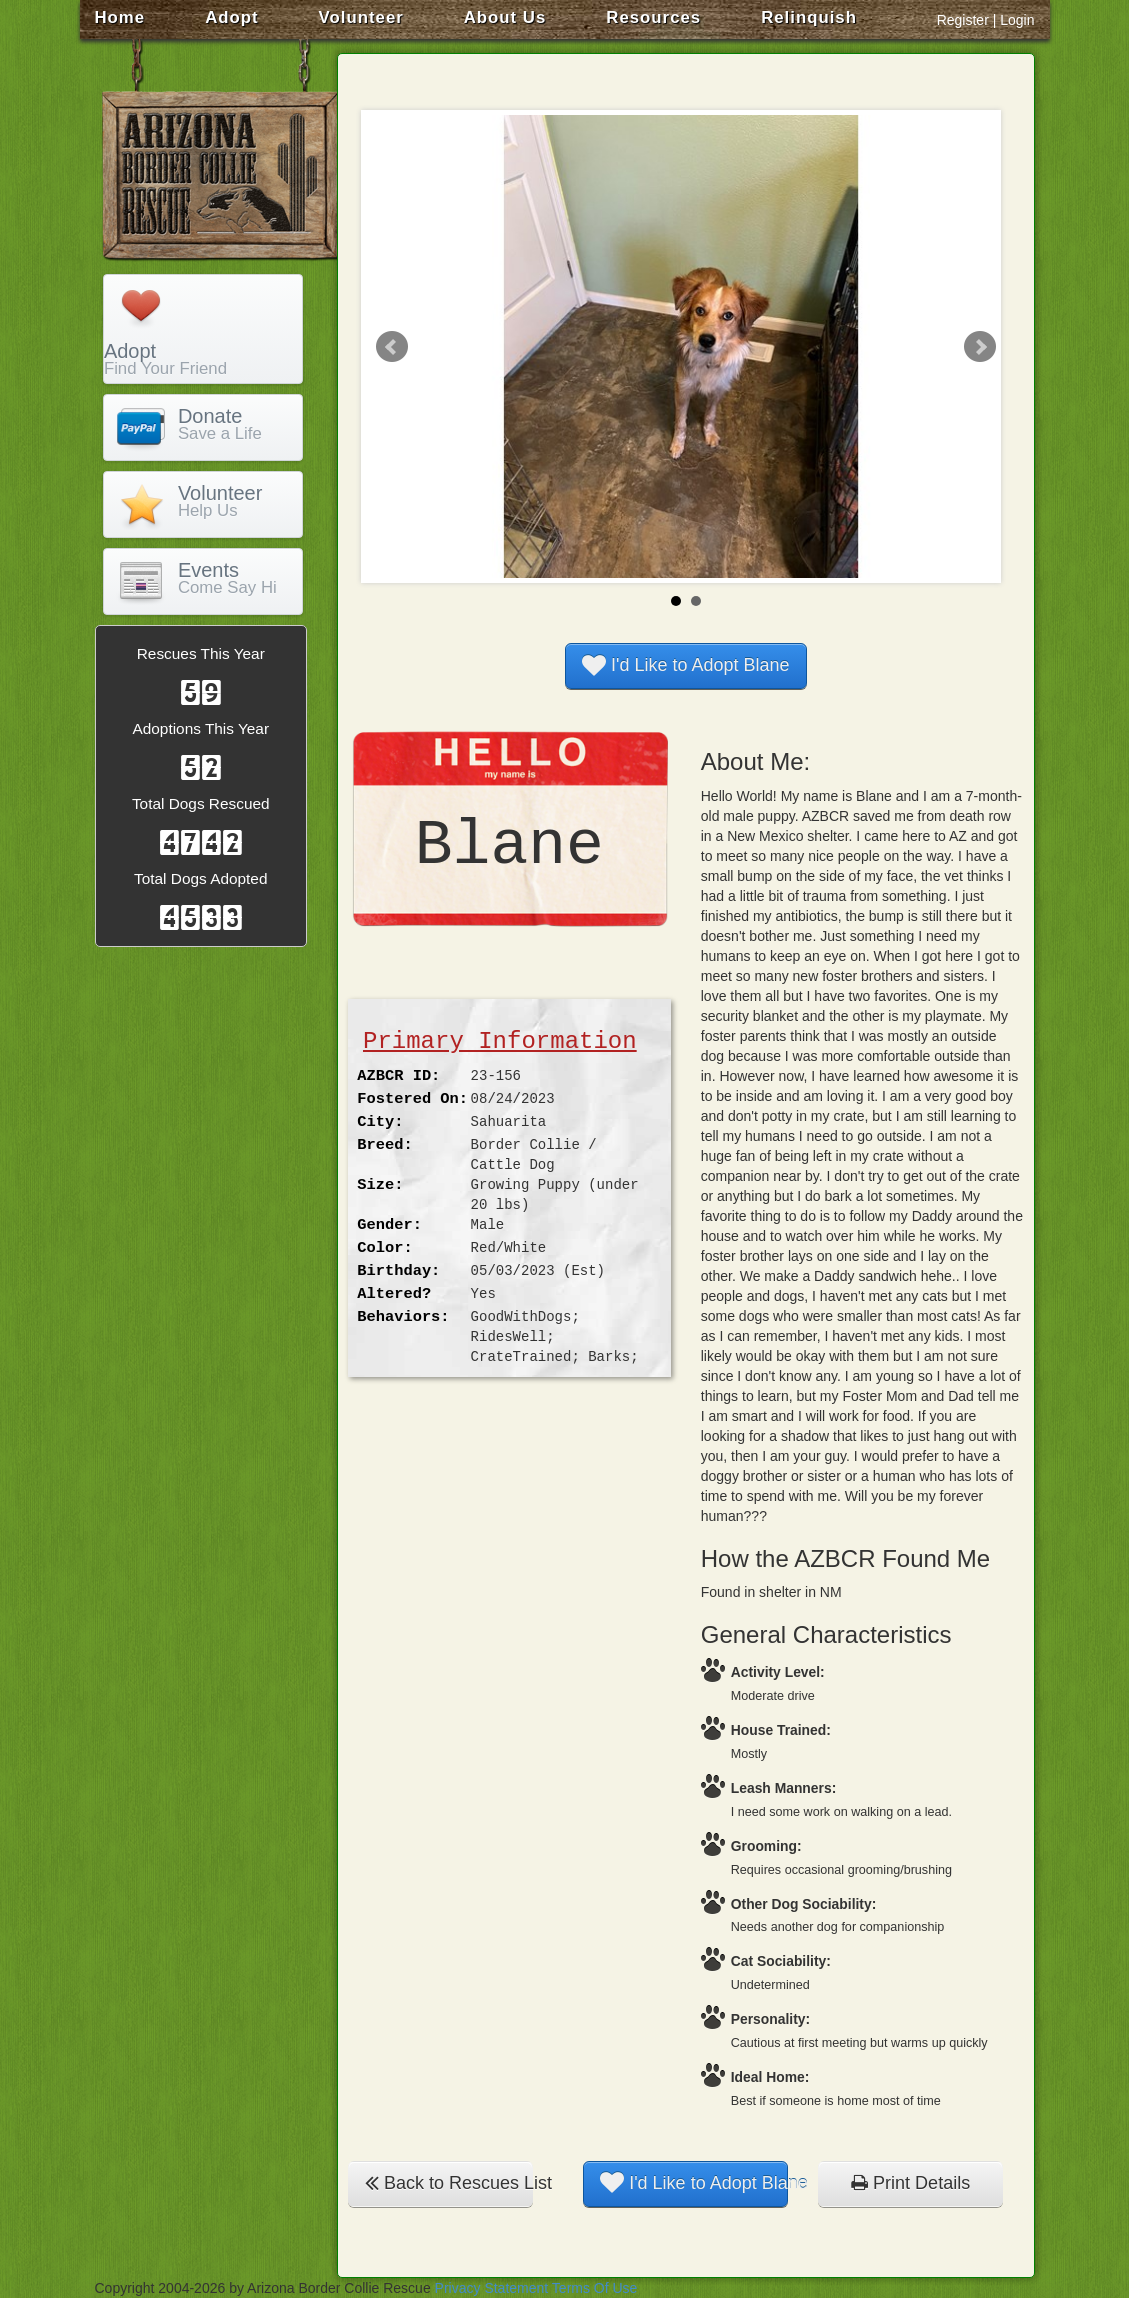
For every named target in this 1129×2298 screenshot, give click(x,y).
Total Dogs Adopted (200, 878)
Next (980, 347)
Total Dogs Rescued (201, 803)
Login (1017, 20)
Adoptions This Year (200, 728)
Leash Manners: (784, 1788)
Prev (392, 347)
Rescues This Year (201, 653)
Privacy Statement (492, 2288)
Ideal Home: (770, 2077)
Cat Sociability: (781, 1961)
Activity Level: (778, 1672)
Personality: (770, 2019)
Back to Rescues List (449, 2183)
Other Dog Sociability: (804, 1904)
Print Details (910, 2183)
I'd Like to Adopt (686, 665)
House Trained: (781, 1730)
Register (963, 20)
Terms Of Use (595, 2288)
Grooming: (766, 1846)
